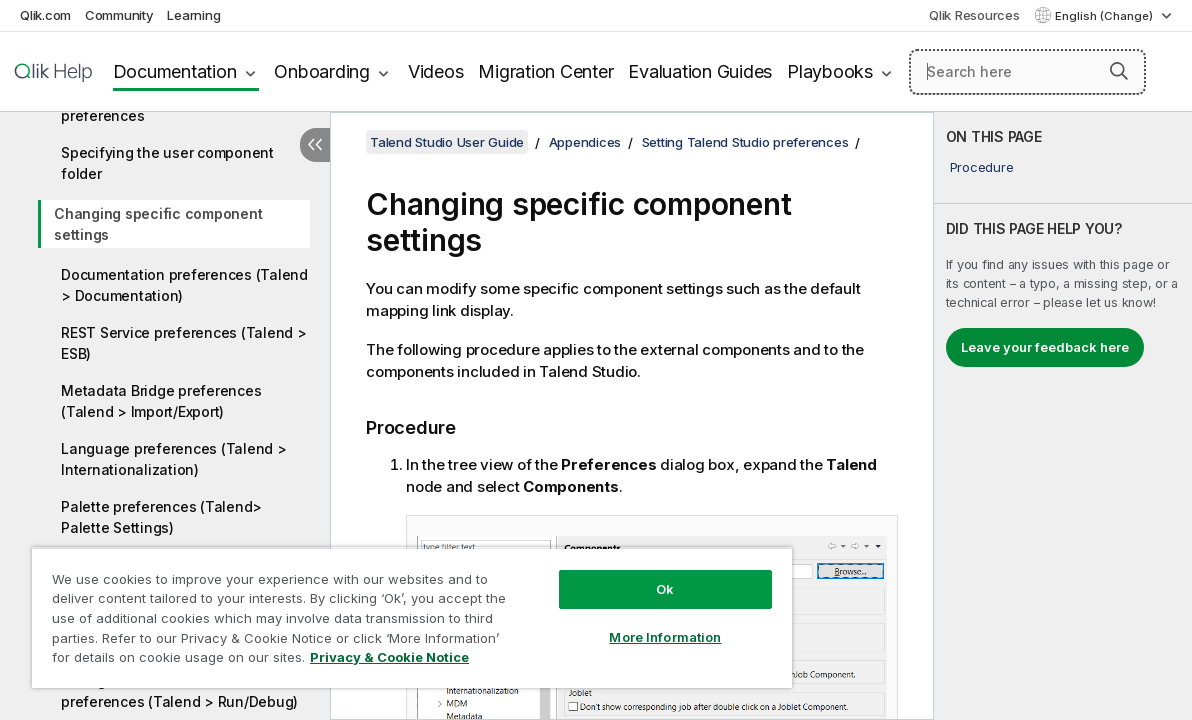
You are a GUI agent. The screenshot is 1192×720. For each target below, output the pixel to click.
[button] (1119, 71)
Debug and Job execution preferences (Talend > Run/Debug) (179, 691)
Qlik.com (45, 15)
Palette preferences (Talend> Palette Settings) (161, 517)
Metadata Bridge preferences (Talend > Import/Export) (161, 401)
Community (119, 15)
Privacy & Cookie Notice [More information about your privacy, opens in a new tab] (168, 661)
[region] (377, 610)
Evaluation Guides (700, 71)
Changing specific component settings (158, 224)
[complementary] (1063, 416)
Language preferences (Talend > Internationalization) (174, 459)
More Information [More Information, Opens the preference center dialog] (607, 622)
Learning (193, 15)
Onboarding (322, 71)
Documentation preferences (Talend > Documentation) (184, 285)
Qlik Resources (974, 15)
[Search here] (1027, 72)
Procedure (982, 167)
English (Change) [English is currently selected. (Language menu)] (1105, 16)
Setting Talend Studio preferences (745, 142)
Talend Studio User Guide (447, 142)
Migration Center (545, 71)
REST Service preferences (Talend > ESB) (184, 343)
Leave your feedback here (1045, 347)
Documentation (175, 71)
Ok (607, 574)
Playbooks (830, 71)
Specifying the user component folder (167, 163)
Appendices (585, 142)
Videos (436, 71)
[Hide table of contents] (315, 145)
